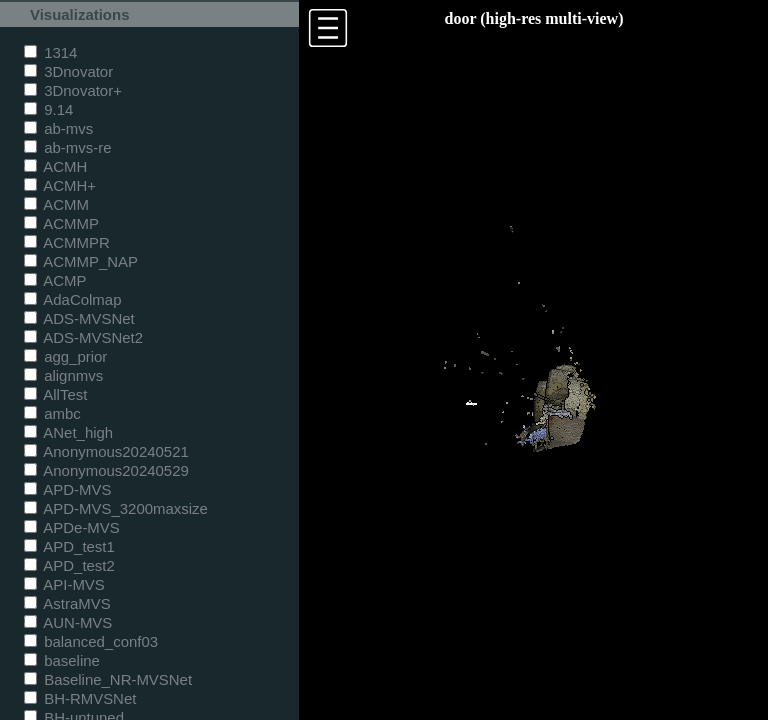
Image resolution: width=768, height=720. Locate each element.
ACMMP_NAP (81, 261)
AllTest (55, 394)
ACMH (55, 166)
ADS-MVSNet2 (83, 337)
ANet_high (68, 432)
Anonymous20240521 (106, 451)
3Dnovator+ (73, 90)
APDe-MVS (72, 527)
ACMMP (61, 223)
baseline (62, 660)
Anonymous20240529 (106, 470)
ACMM (56, 204)
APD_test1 (69, 546)
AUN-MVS (68, 622)
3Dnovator (68, 71)
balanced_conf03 (91, 641)
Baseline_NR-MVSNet (108, 679)
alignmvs (63, 375)
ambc (52, 413)
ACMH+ (60, 185)
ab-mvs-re (67, 147)
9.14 (48, 109)
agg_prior (65, 356)
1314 (50, 52)
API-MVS (64, 584)
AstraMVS (67, 603)
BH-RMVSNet (80, 698)
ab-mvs (58, 128)
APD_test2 (69, 565)
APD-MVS (67, 489)
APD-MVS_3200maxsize (116, 508)
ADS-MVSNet (79, 318)
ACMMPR (67, 242)
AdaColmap (72, 299)
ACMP (55, 280)
